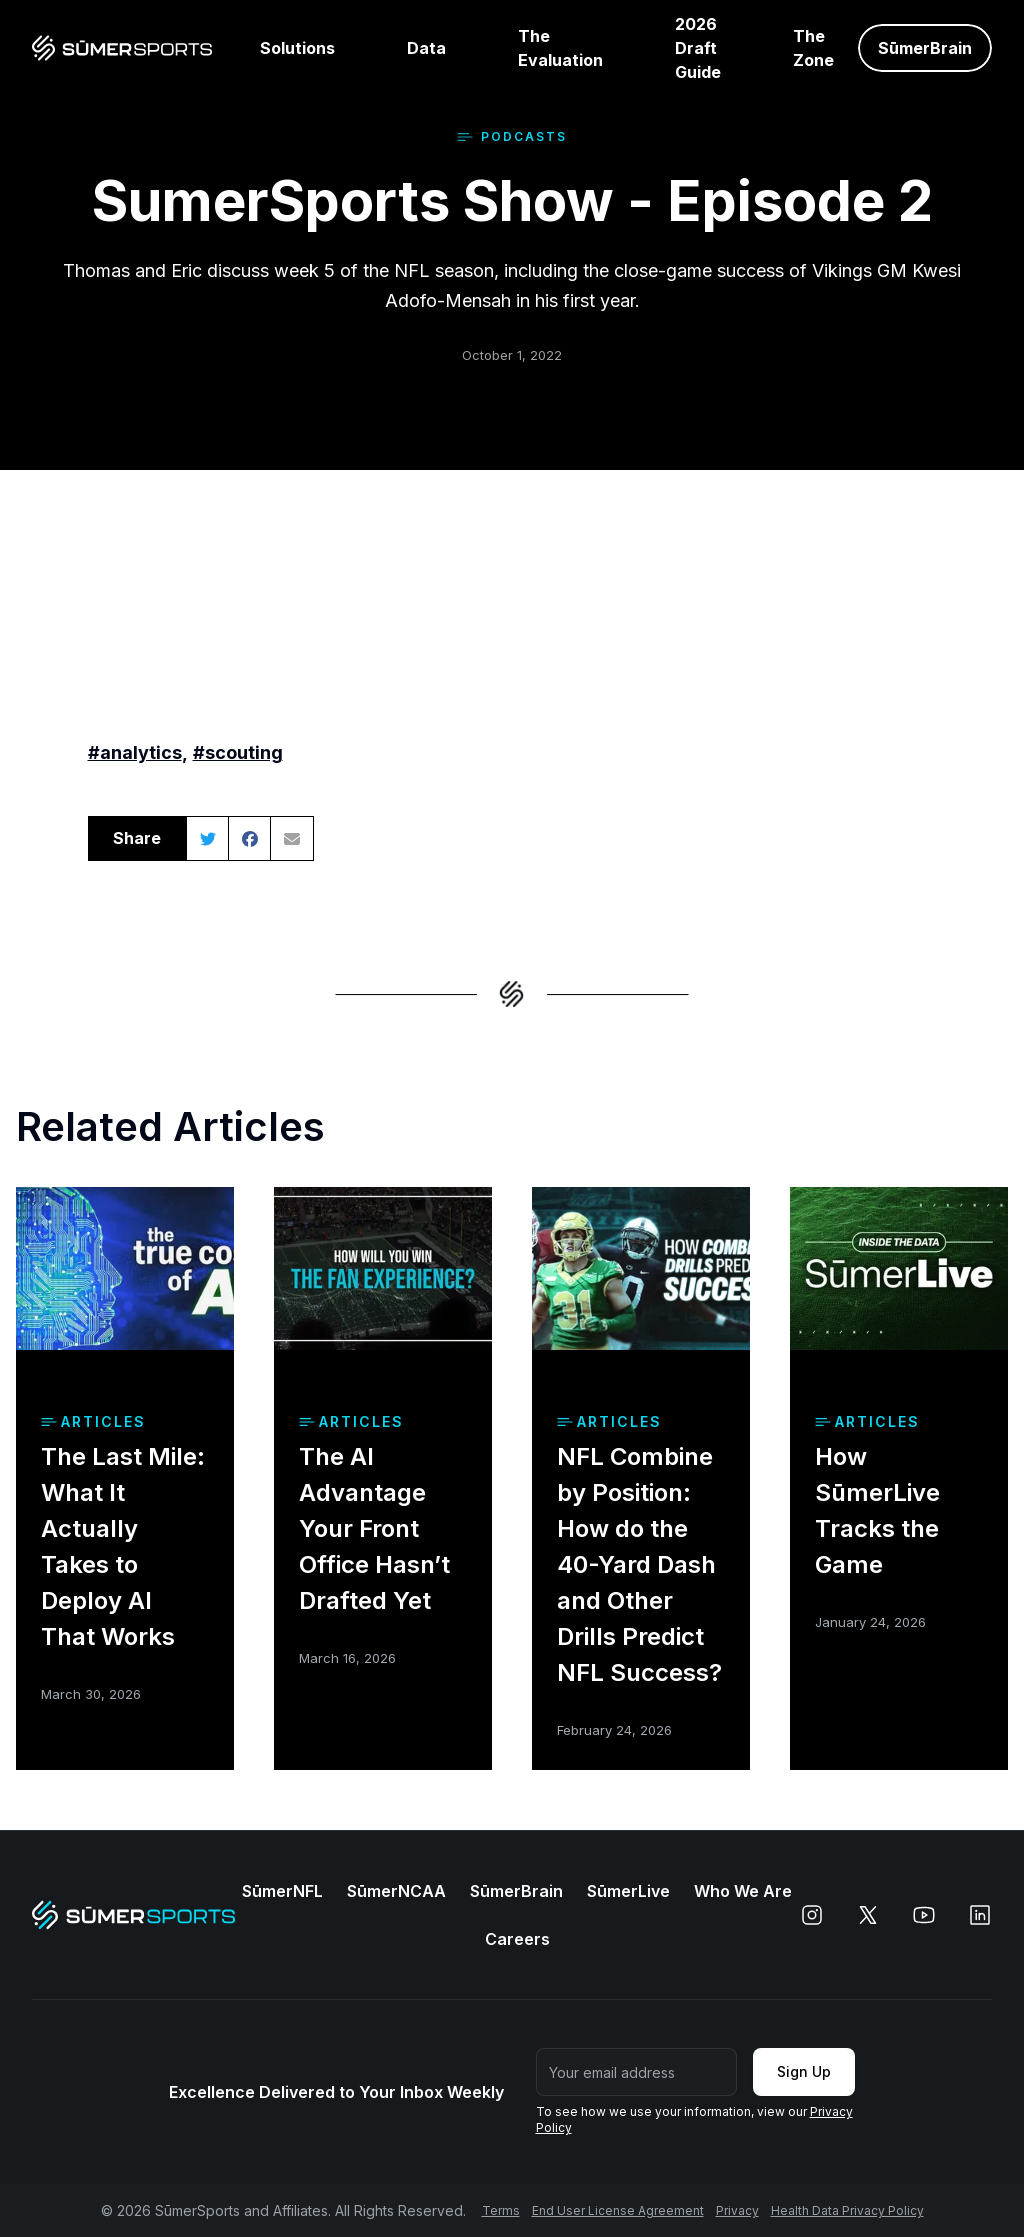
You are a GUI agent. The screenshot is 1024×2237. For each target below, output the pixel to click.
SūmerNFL (282, 1891)
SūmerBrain (516, 1891)
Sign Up (804, 2071)
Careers (517, 1939)
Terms (501, 2210)
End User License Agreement (618, 2210)
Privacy (737, 2210)
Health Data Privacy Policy (847, 2210)
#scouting (238, 752)
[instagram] (812, 1915)
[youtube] (924, 1915)
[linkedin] (980, 1915)
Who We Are (743, 1891)
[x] (868, 1915)
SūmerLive (628, 1891)
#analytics (135, 752)
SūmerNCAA (396, 1891)
